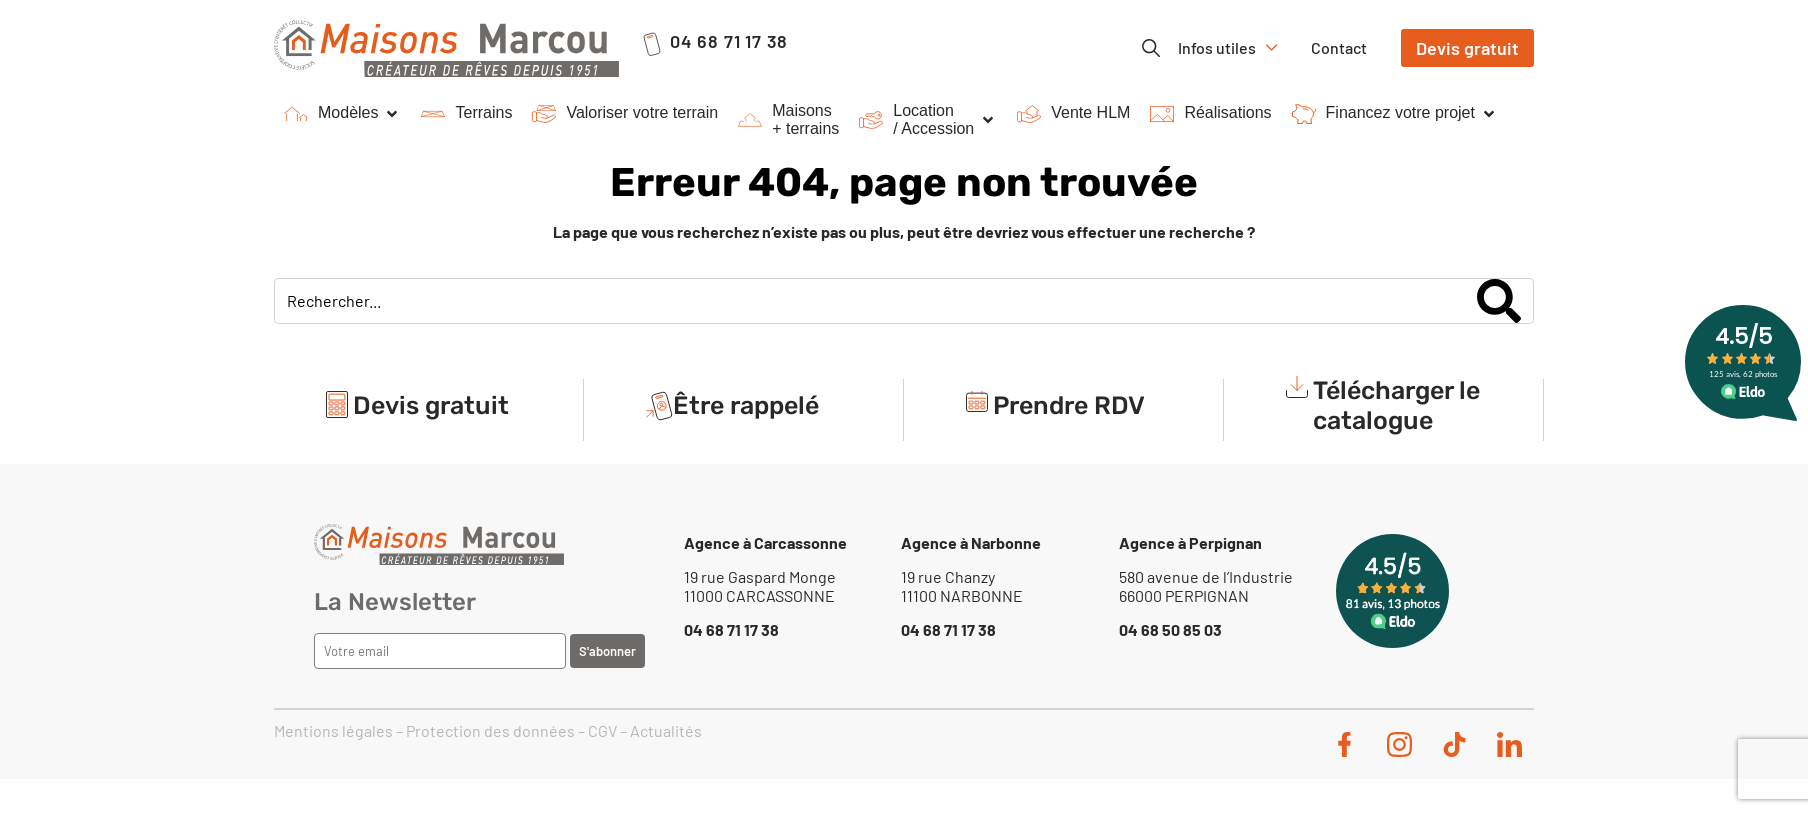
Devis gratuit (431, 410)
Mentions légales (333, 730)
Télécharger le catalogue (1396, 410)
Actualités (666, 730)
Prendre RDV (1069, 410)
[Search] (1499, 301)
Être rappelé (746, 410)
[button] (342, 114)
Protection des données (490, 730)
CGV (602, 730)
